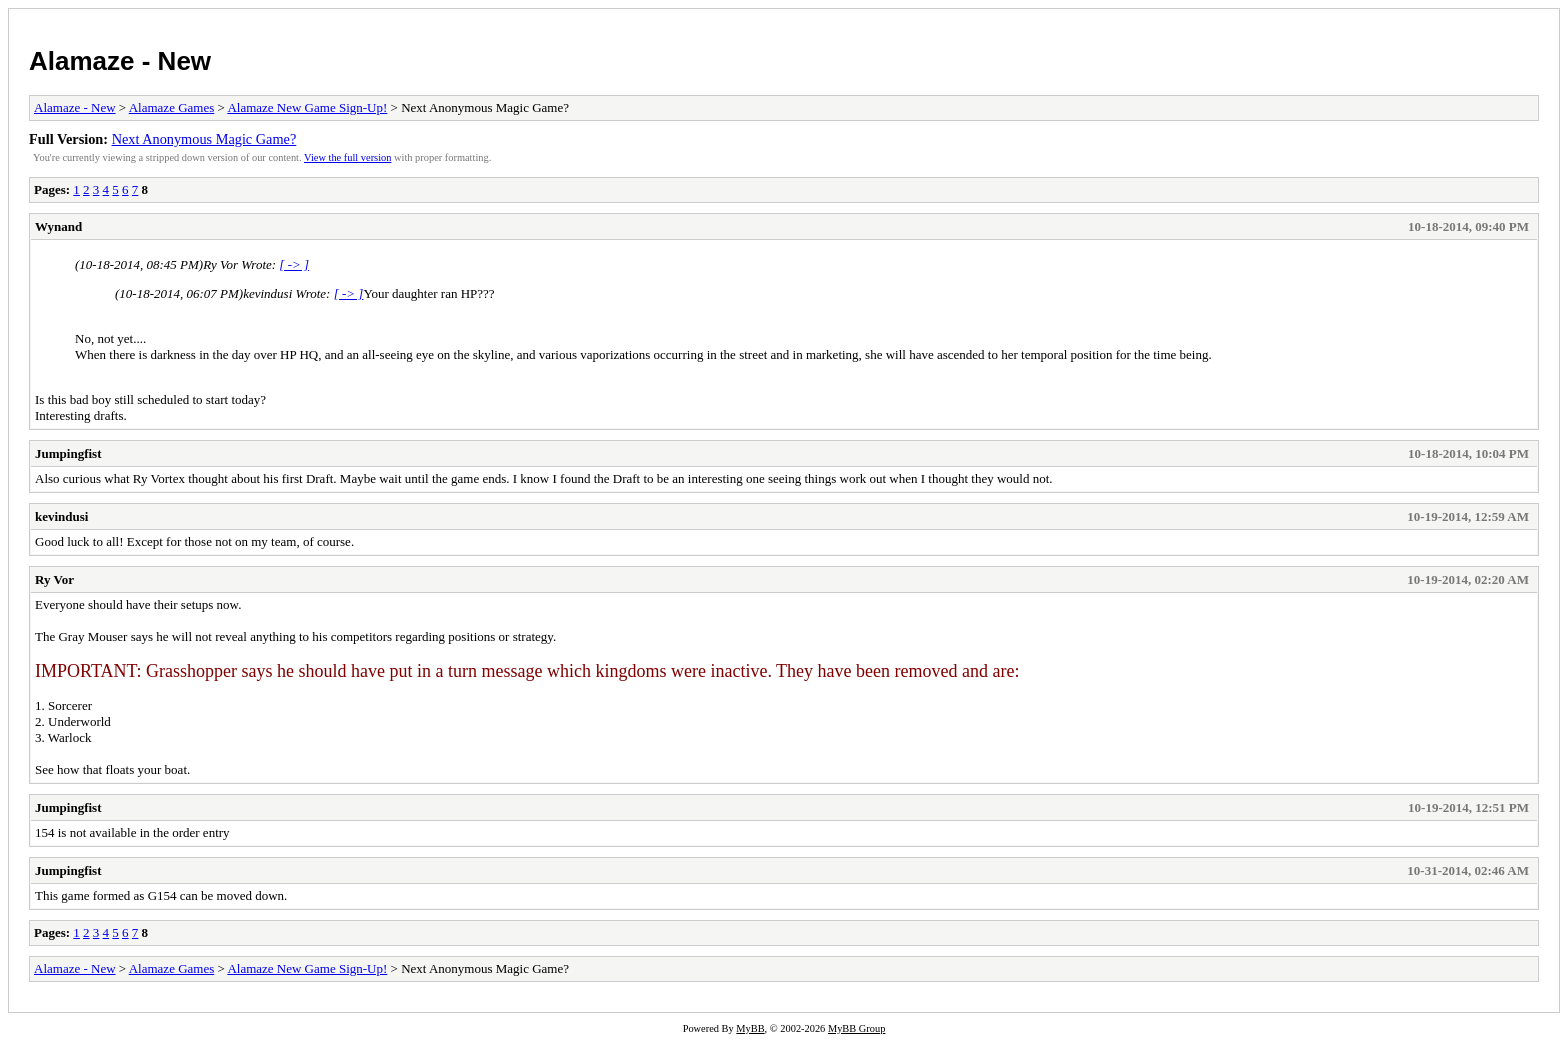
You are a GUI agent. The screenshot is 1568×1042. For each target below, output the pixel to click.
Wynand (58, 226)
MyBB (750, 1028)
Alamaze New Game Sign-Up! (307, 107)
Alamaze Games (172, 107)
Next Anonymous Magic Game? (204, 139)
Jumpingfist (68, 453)
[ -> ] (294, 264)
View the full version (347, 157)
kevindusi (61, 516)
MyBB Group (856, 1028)
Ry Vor (54, 579)
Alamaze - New (120, 61)
